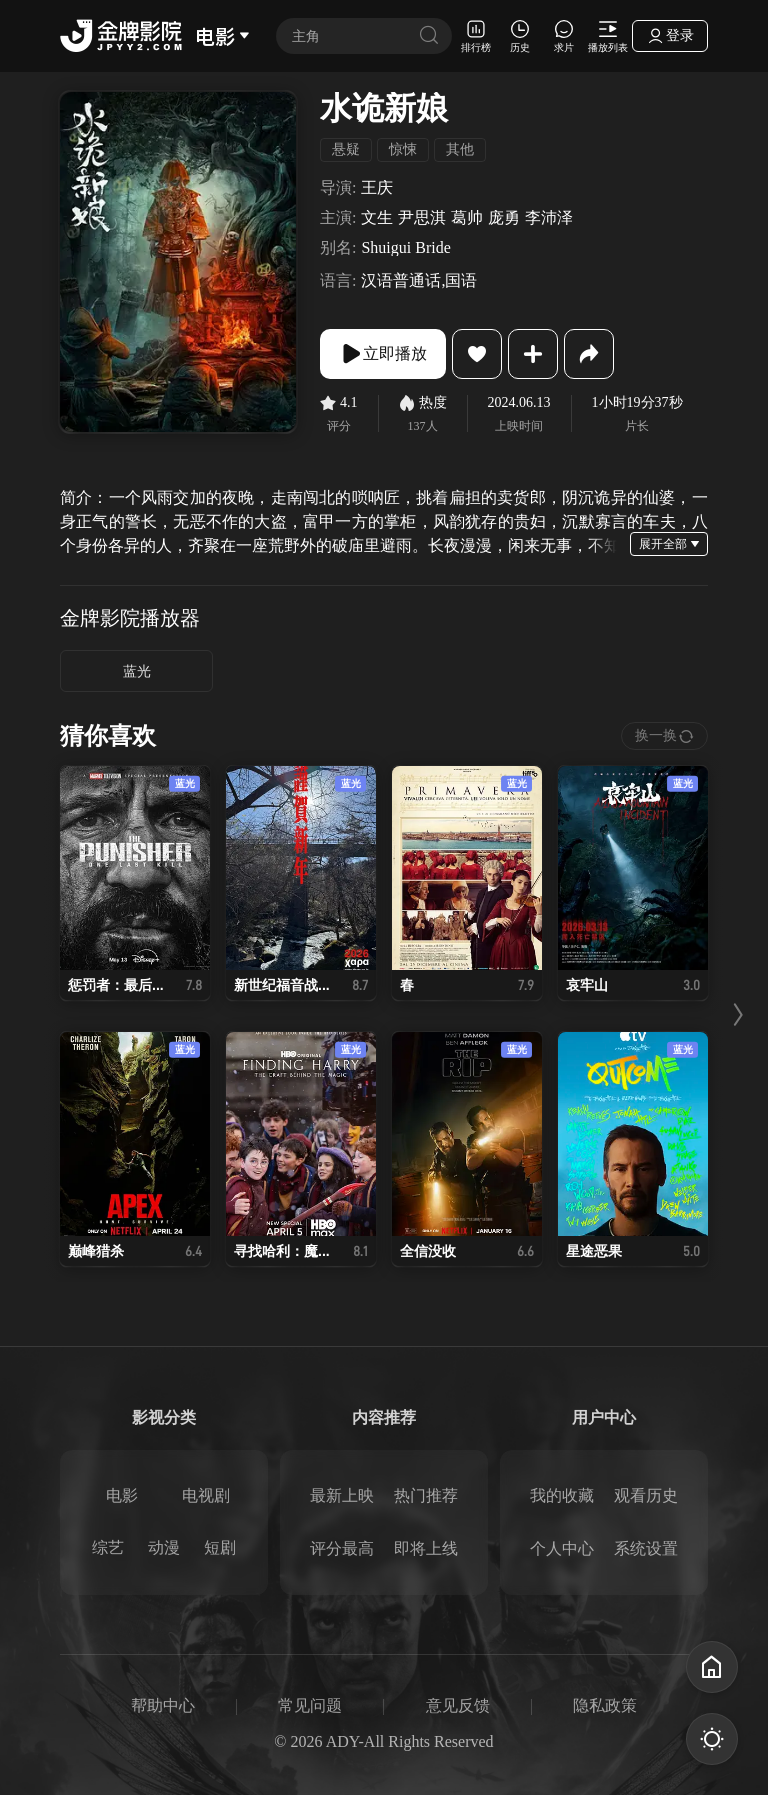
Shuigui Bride (405, 248)
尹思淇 (422, 218)
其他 (460, 149)
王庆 (377, 188)
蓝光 (137, 671)
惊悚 (403, 149)
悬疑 (346, 149)
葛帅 (467, 218)
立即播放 (383, 354)
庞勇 (504, 218)
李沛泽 (549, 218)
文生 (377, 218)
